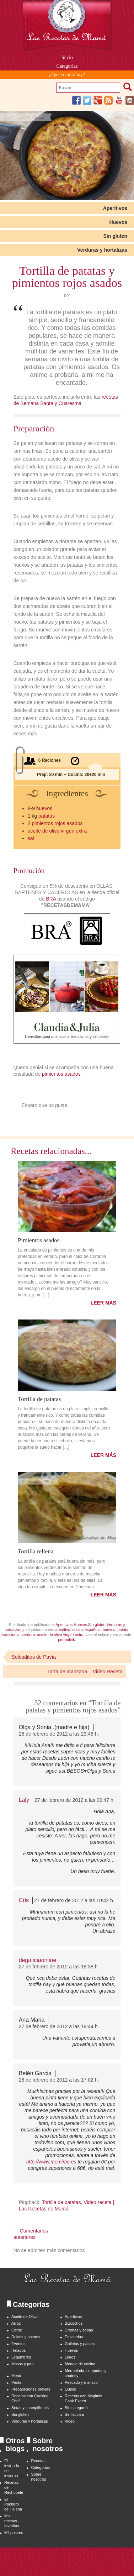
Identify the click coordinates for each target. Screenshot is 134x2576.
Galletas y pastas (80, 2343)
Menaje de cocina (80, 2364)
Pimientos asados (38, 1240)
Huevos (118, 222)
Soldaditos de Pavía (34, 1657)
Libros (70, 2357)
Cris (24, 1900)
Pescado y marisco (81, 2382)
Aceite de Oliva (24, 2316)
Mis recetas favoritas (11, 2521)
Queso (70, 2389)
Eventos (18, 2343)
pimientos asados (62, 1074)
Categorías (67, 66)
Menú (16, 2375)
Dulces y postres (25, 2337)
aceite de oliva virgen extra (57, 831)
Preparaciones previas (30, 2389)
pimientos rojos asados (57, 823)
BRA (51, 899)
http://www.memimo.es (51, 2162)
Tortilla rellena (35, 1551)
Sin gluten (115, 236)
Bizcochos (73, 2323)
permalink (66, 1639)
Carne (16, 2330)
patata (122, 1629)
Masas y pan (22, 2364)
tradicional (11, 1634)
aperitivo (62, 1629)
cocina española (86, 1629)
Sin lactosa (74, 2414)
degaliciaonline (38, 1960)
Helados (18, 2350)
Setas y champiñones (30, 2408)
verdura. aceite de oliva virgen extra (53, 1634)
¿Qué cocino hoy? (67, 74)
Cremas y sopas (79, 2330)
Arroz (16, 2323)
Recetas (38, 2461)
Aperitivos (115, 208)
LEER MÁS (103, 1302)
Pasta (16, 2382)
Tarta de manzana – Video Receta (84, 1671)
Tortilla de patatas (39, 1399)
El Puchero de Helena (13, 2504)
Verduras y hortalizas (102, 250)
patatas (46, 816)
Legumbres (21, 2357)
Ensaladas (74, 2337)
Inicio (67, 57)
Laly (24, 1800)
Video (70, 2421)
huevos (44, 808)
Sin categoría (76, 2408)
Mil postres (13, 2532)
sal (31, 838)
